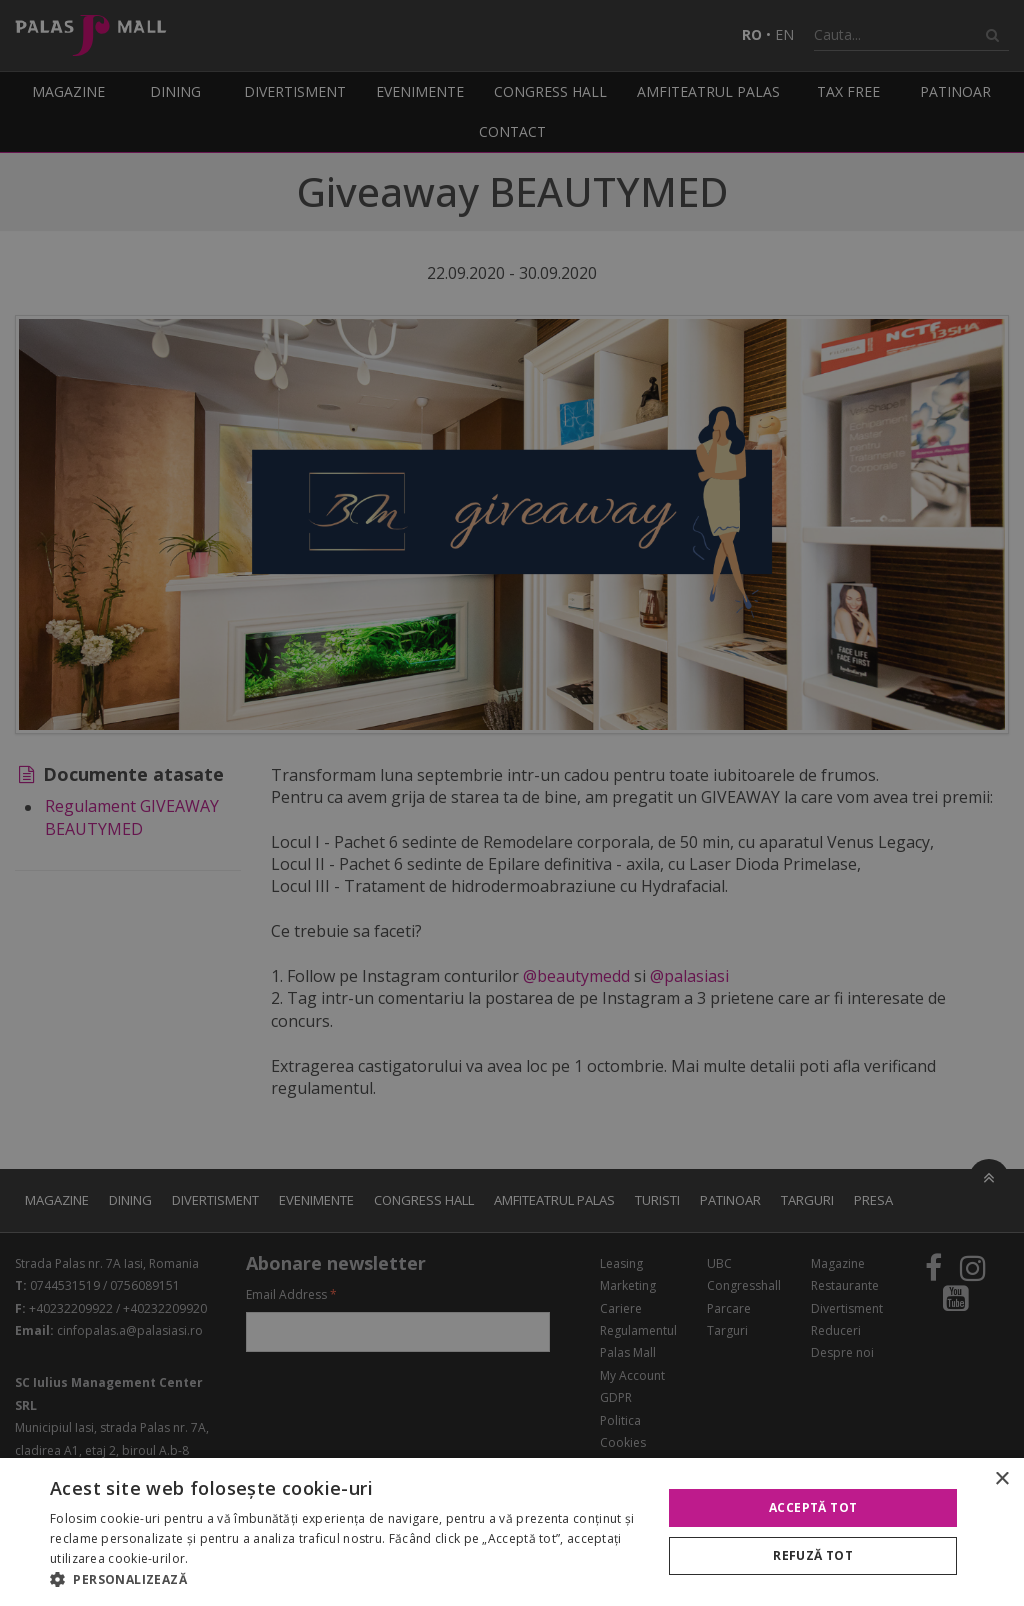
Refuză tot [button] (813, 1555)
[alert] (512, 803)
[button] (347, 1580)
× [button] (1001, 1479)
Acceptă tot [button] (813, 1507)
